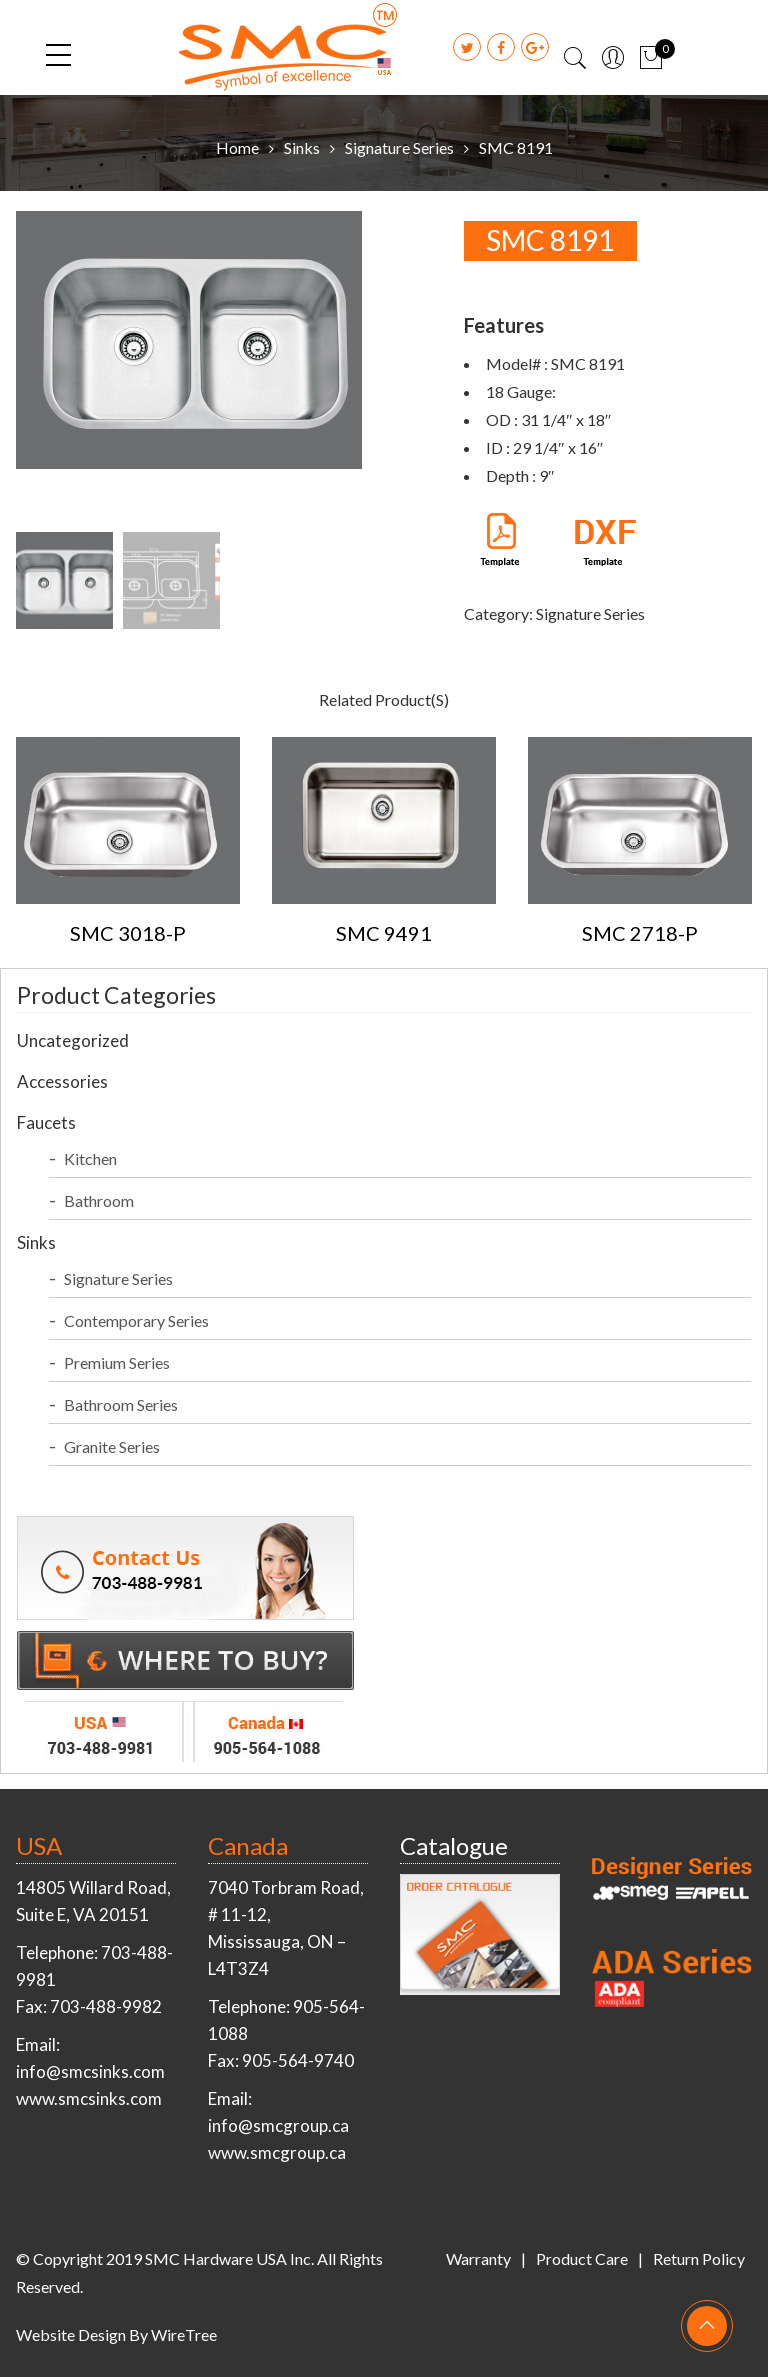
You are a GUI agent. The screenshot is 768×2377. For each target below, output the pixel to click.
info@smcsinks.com (90, 2071)
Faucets (46, 1122)
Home (237, 147)
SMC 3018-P (128, 933)
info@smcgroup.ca (278, 2125)
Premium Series (117, 1362)
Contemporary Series (136, 1320)
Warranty (478, 2258)
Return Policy (699, 2258)
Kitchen (90, 1158)
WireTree (184, 2334)
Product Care (582, 2258)
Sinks (302, 147)
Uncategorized (73, 1040)
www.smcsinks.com (89, 2098)
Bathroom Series (121, 1404)
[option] (224, 344)
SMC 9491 (384, 933)
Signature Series (399, 147)
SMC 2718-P (640, 933)
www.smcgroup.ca (277, 2152)
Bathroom (99, 1200)
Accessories (62, 1081)
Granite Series (112, 1446)
